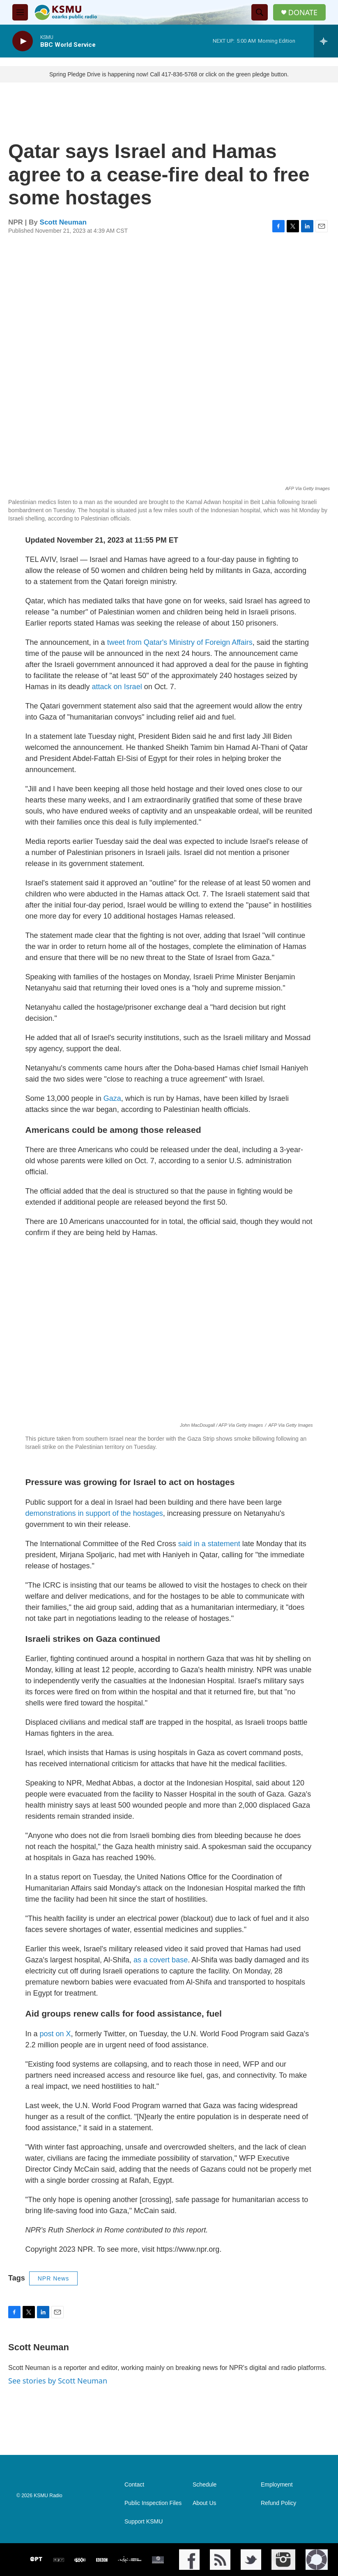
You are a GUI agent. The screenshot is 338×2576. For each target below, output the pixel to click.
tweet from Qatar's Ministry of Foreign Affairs (180, 642)
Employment (277, 2485)
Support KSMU (143, 2522)
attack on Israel (117, 687)
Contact (134, 2485)
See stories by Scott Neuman (57, 2381)
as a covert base (160, 1960)
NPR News (53, 2278)
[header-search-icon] (259, 12)
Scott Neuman (63, 222)
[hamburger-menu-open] (20, 12)
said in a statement (209, 1544)
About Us (204, 2503)
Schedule (204, 2485)
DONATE (302, 12)
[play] (22, 41)
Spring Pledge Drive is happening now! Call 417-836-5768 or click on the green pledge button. (169, 74)
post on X (55, 2034)
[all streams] (326, 41)
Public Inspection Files (153, 2503)
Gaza (112, 1098)
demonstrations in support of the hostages (94, 1513)
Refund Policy (278, 2503)
